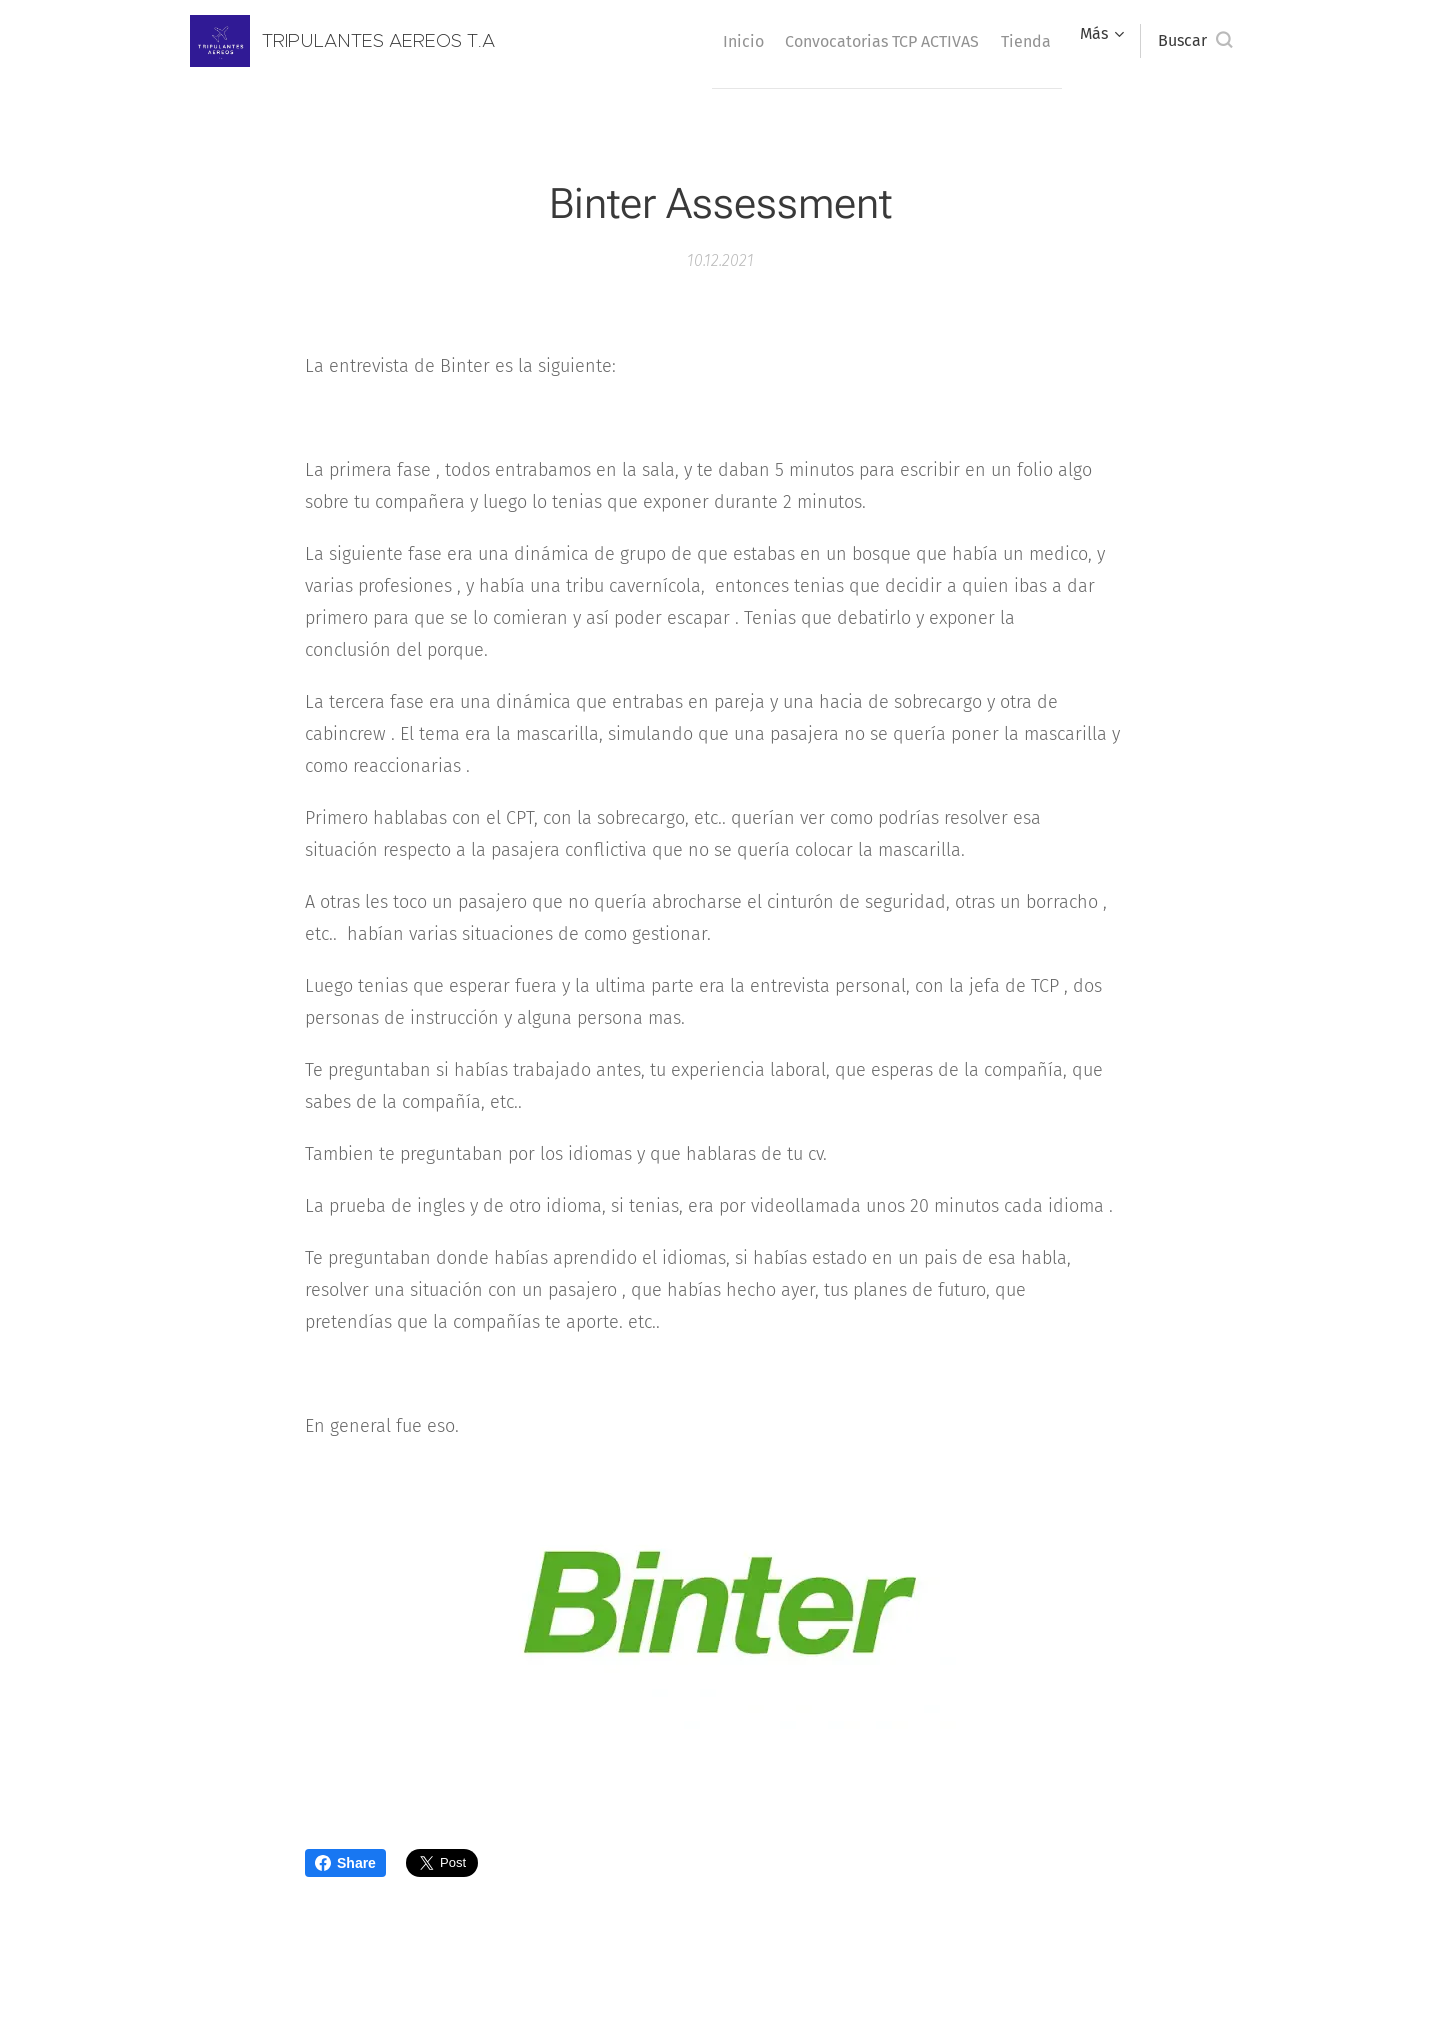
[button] (1195, 41)
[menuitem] (707, 41)
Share (345, 1863)
